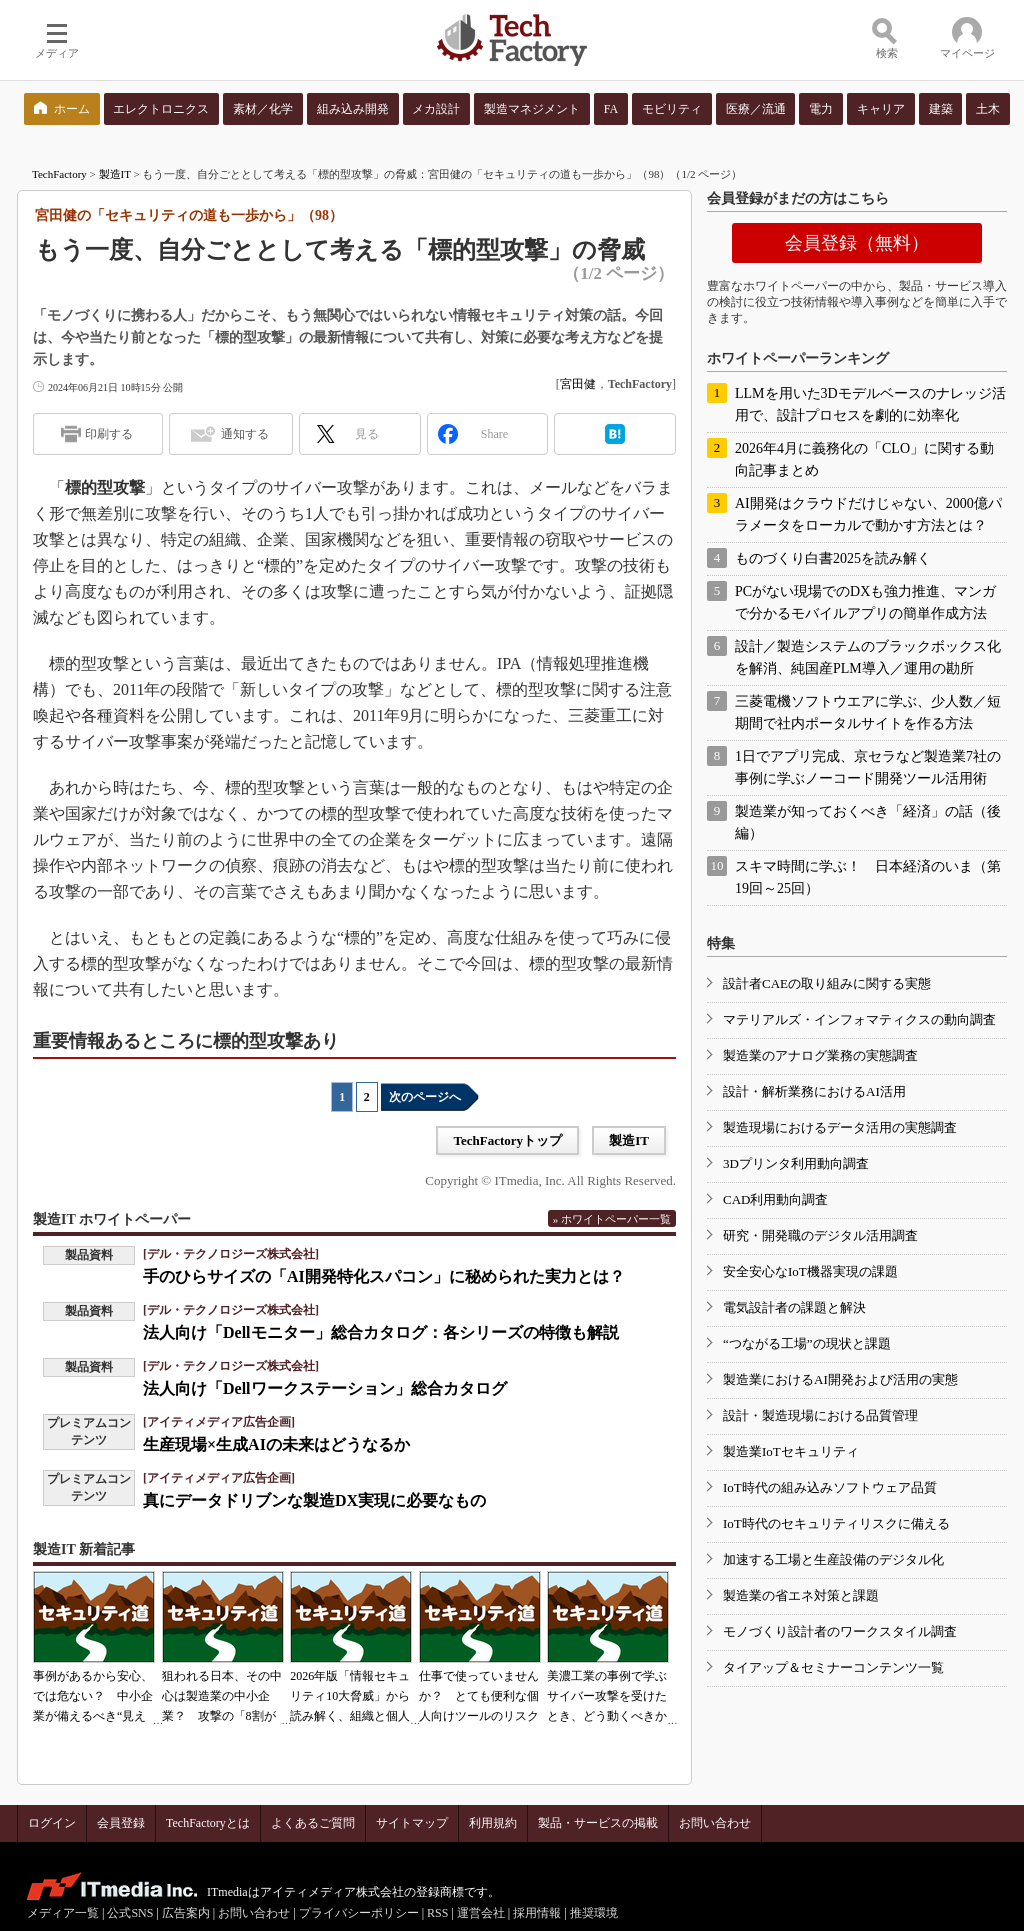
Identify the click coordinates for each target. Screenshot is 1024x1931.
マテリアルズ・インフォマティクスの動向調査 (859, 1019)
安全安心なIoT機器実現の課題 (810, 1271)
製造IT (115, 174)
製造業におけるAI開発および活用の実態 (840, 1379)
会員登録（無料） (857, 243)
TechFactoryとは (208, 1823)
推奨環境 (594, 1913)
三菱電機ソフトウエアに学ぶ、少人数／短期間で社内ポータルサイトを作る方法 (868, 712)
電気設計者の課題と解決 (794, 1307)
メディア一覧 (63, 1913)
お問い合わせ (715, 1823)
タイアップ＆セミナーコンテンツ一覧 (833, 1667)
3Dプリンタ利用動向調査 (796, 1163)
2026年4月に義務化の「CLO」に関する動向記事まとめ (864, 459)
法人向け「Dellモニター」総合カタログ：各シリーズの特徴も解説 (381, 1332)
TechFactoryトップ (507, 1140)
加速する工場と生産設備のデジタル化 (833, 1559)
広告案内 (186, 1913)
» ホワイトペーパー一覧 (612, 1219)
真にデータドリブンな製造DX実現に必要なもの (314, 1500)
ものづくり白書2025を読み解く (833, 558)
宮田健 (578, 384)
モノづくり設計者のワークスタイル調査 (840, 1631)
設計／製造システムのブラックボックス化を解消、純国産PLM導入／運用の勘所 (868, 657)
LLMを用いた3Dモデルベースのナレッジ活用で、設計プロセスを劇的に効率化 (870, 404)
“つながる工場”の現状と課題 (807, 1343)
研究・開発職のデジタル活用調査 (820, 1235)
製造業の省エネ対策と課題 (801, 1595)
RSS (437, 1913)
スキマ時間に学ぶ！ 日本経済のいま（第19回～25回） (868, 877)
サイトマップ (412, 1823)
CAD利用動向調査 (775, 1199)
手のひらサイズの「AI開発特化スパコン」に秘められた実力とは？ (384, 1276)
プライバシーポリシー (359, 1913)
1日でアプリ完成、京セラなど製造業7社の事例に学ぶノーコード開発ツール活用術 (868, 767)
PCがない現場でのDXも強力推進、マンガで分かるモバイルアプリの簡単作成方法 (865, 602)
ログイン (52, 1823)
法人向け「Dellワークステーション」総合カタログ (325, 1388)
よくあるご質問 (313, 1823)
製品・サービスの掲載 (598, 1823)
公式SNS (130, 1913)
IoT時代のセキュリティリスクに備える (836, 1523)
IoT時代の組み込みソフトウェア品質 (830, 1487)
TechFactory (59, 174)
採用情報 (537, 1913)
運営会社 (481, 1913)
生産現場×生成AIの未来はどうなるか (276, 1444)
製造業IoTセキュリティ (791, 1451)
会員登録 (121, 1823)
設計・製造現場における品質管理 (820, 1415)
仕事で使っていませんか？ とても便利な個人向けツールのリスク (479, 1696)
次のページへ (425, 1097)
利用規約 (493, 1823)
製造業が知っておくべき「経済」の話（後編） (868, 822)
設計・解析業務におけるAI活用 (814, 1091)
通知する (245, 434)
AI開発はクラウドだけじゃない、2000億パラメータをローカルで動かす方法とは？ (868, 514)
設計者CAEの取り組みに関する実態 (827, 983)
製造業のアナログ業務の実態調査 (820, 1055)
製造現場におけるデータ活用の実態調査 (840, 1127)
